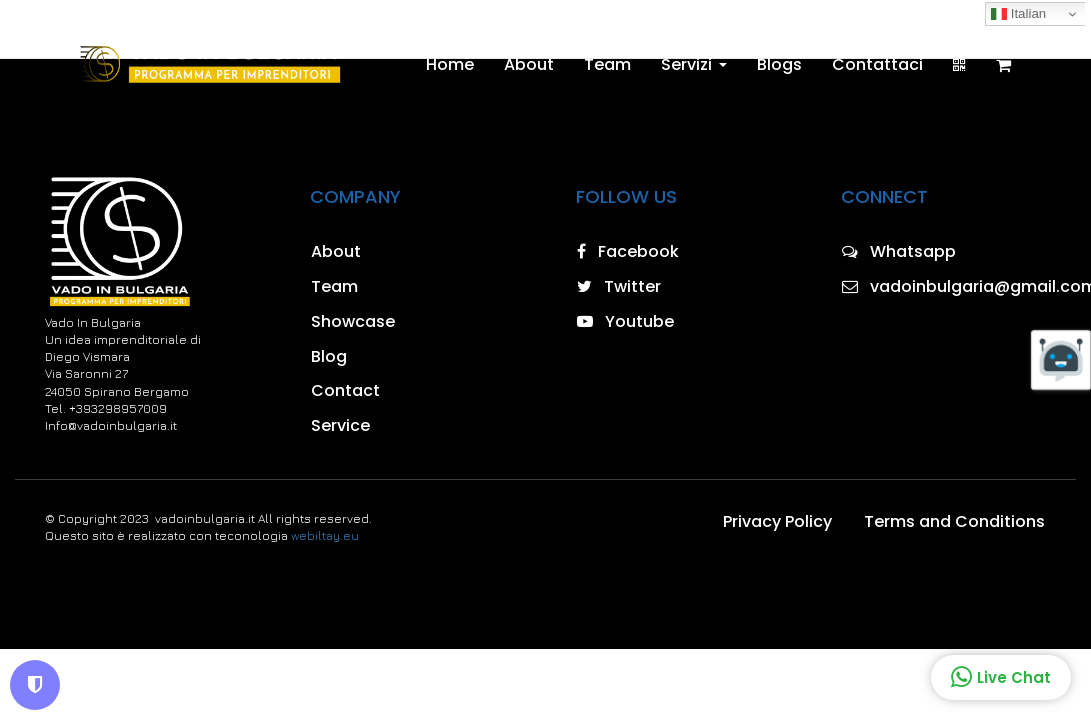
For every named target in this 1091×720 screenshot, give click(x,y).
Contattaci (877, 65)
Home (450, 65)
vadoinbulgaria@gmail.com (944, 286)
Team (607, 65)
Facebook (628, 251)
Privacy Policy (777, 521)
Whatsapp (899, 251)
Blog (329, 356)
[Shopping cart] (1003, 65)
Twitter (619, 286)
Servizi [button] (694, 65)
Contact (345, 390)
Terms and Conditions (954, 521)
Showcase (353, 321)
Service (340, 425)
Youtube (625, 321)
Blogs (779, 65)
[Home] (208, 65)
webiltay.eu (325, 535)
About (529, 65)
